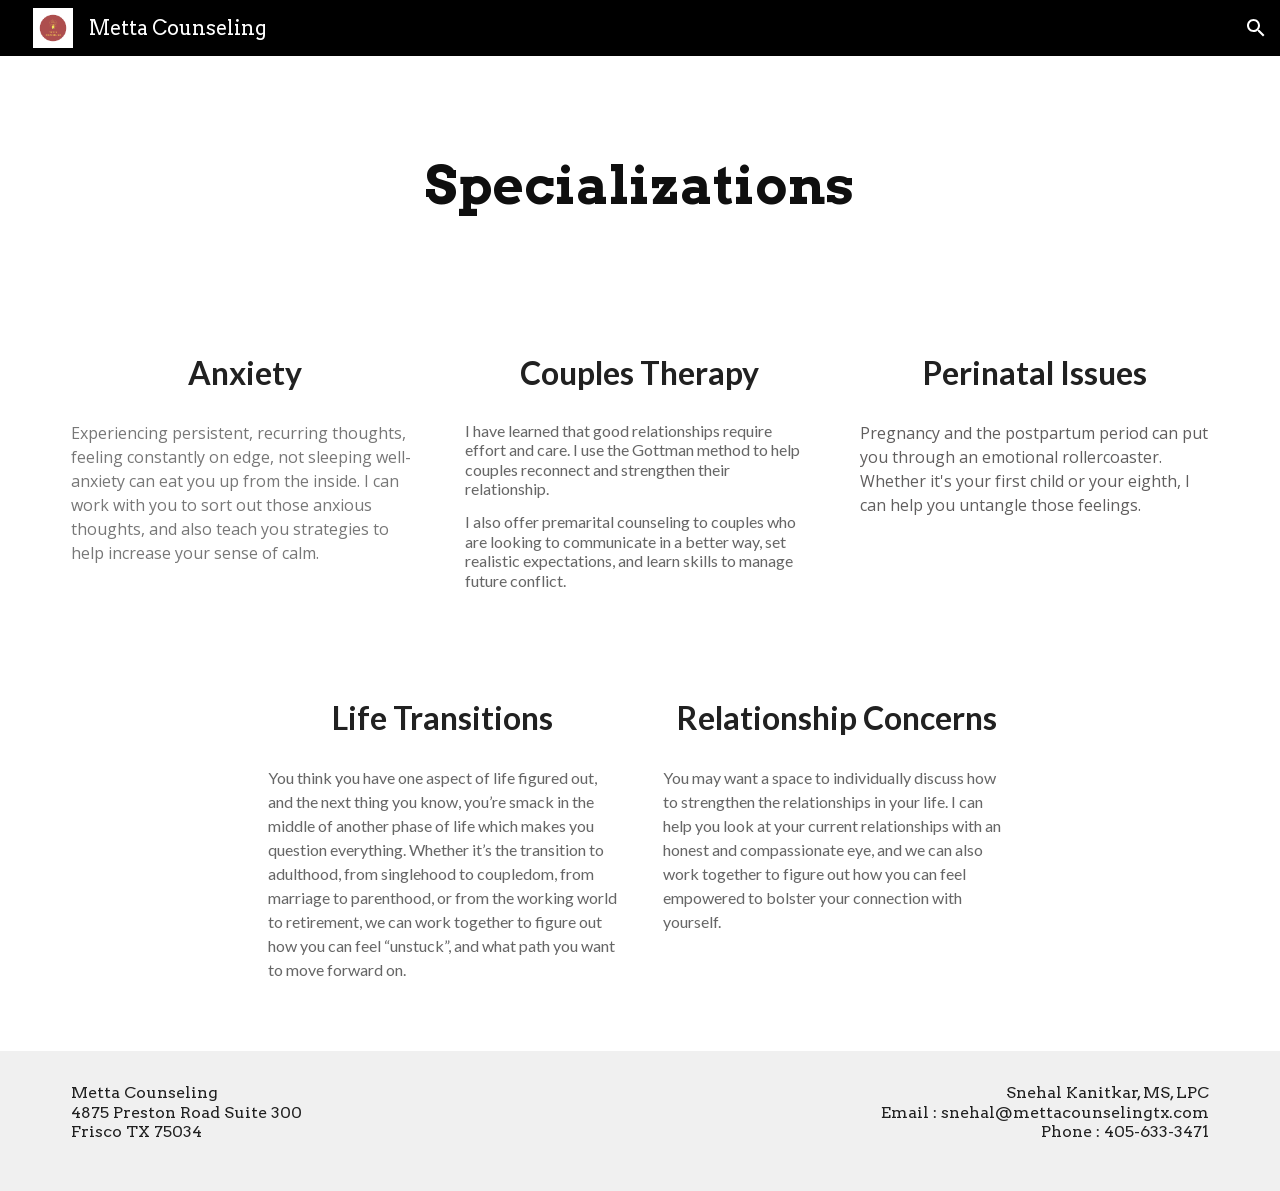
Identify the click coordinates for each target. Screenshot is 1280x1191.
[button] (1256, 28)
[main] (640, 185)
